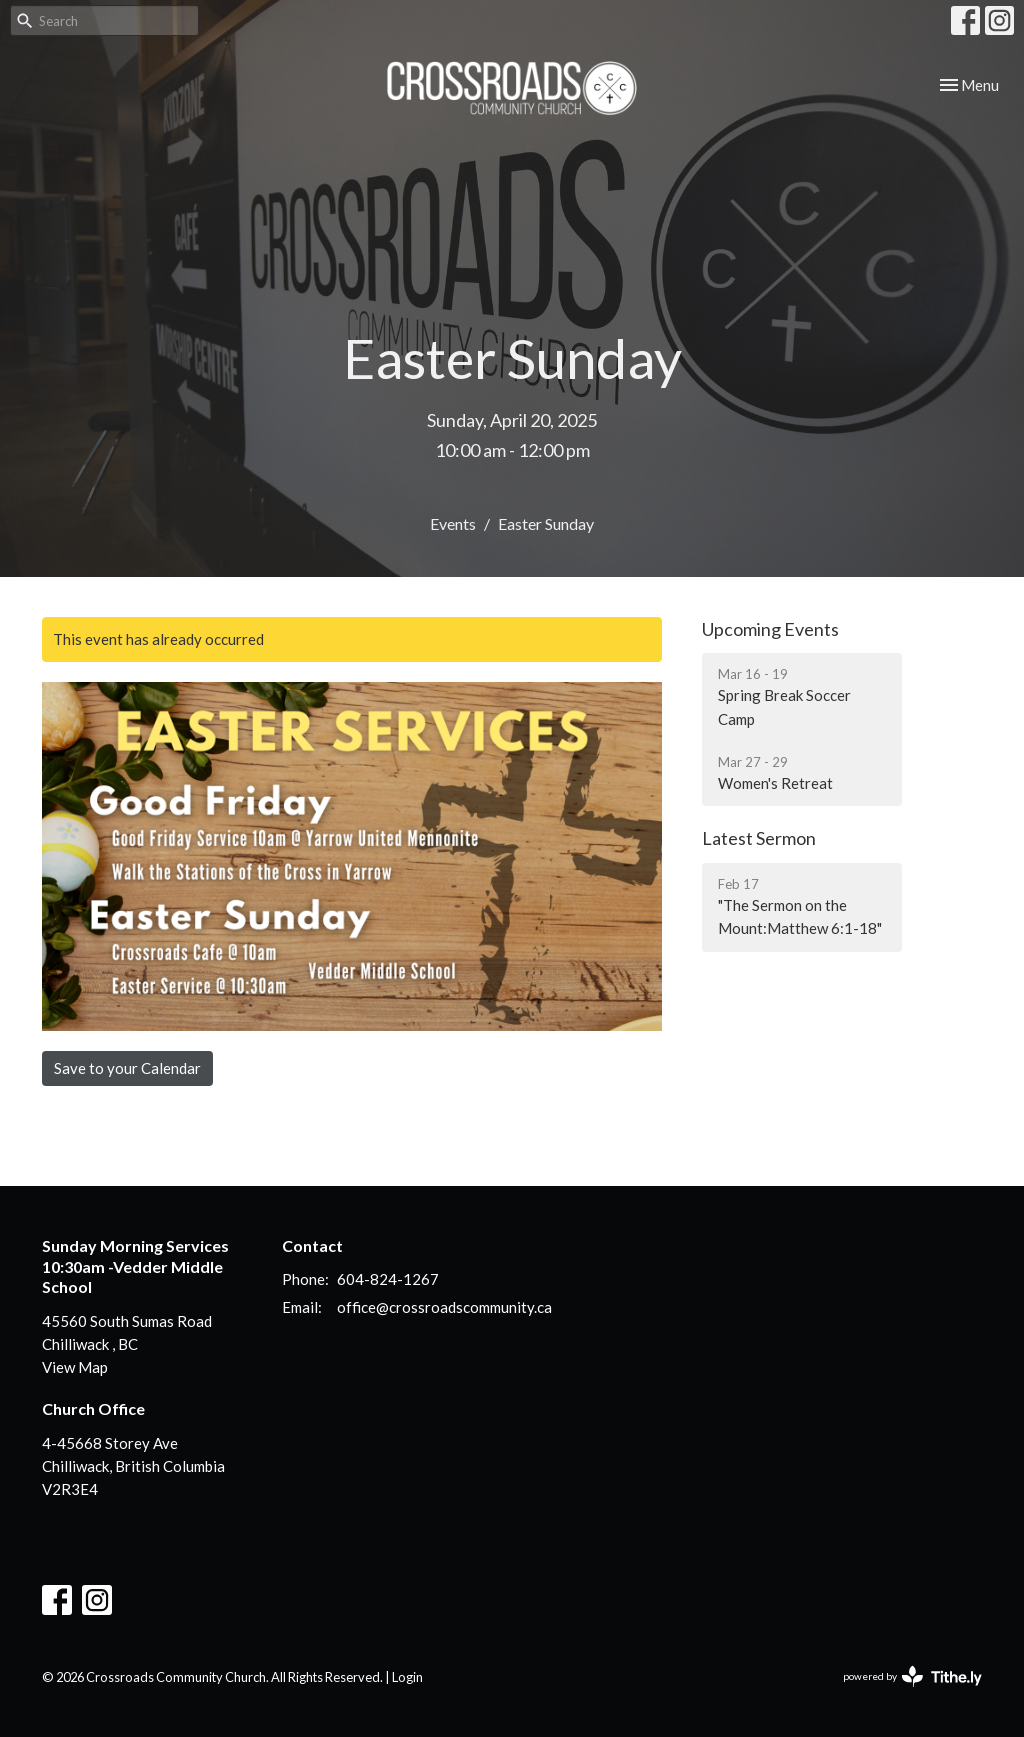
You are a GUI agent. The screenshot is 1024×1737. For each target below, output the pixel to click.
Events (453, 523)
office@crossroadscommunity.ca (444, 1307)
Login (407, 1677)
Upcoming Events (770, 629)
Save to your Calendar (127, 1068)
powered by (912, 1676)
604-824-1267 (388, 1279)
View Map (75, 1367)
